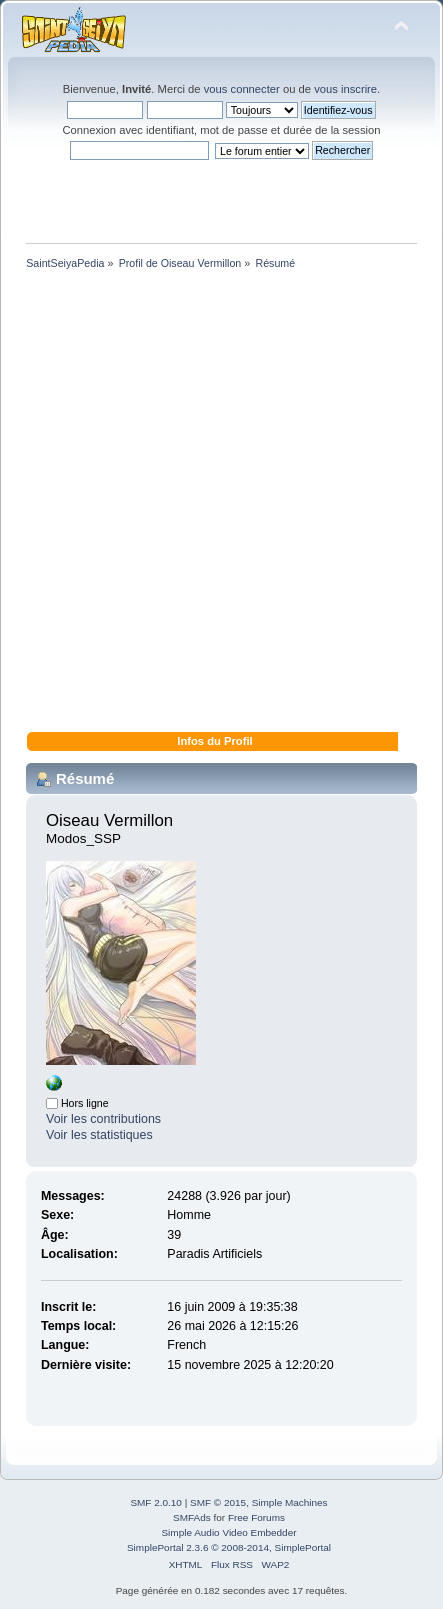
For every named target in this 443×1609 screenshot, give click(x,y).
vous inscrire (345, 89)
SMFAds (192, 1517)
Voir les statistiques (99, 1135)
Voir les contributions (103, 1119)
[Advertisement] (221, 504)
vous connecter (242, 89)
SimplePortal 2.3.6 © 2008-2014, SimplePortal (229, 1547)
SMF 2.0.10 (156, 1502)
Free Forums (256, 1517)
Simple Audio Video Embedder (228, 1532)
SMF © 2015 (218, 1502)
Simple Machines (290, 1502)
